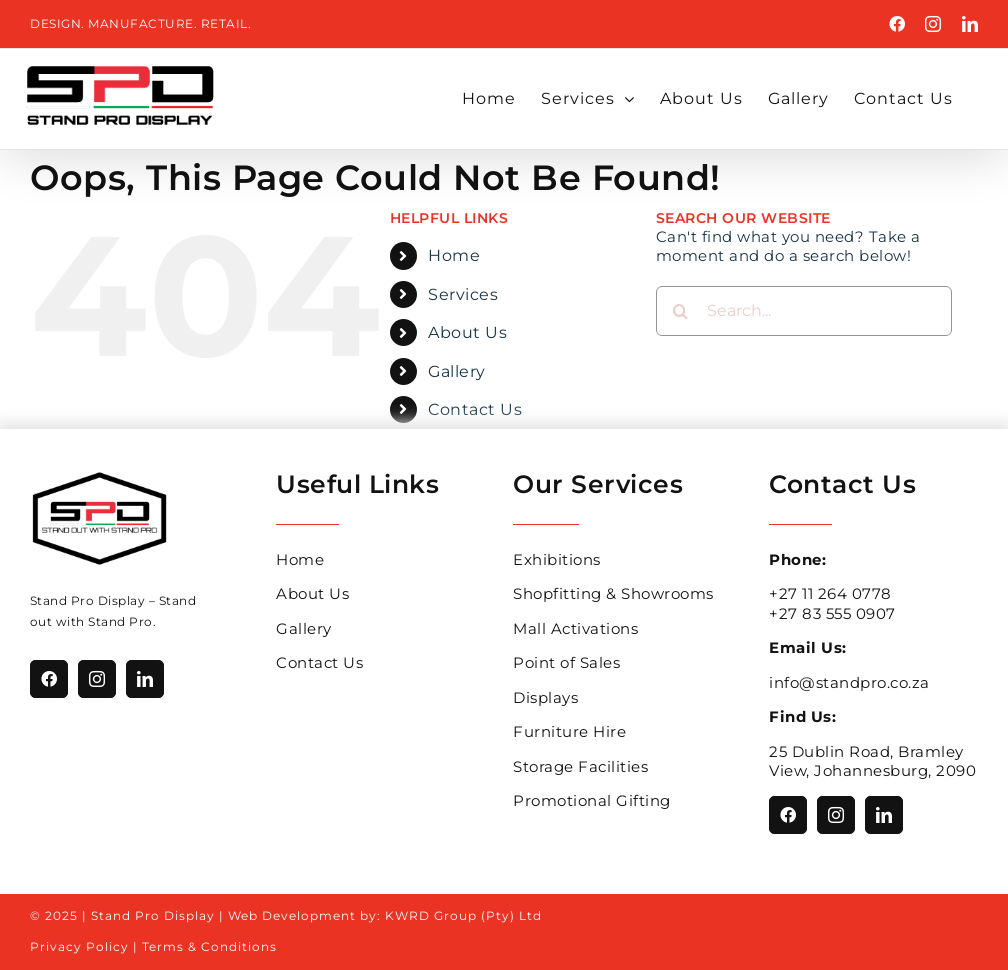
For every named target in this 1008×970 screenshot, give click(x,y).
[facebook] (49, 679)
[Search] (681, 311)
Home (454, 255)
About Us (467, 332)
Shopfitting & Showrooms (613, 593)
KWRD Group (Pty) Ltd (463, 915)
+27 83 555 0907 (832, 613)
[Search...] (804, 311)
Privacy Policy (79, 946)
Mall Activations (575, 628)
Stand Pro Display (88, 600)
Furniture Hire (569, 731)
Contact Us (475, 409)
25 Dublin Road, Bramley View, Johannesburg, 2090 (872, 761)
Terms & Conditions (209, 946)
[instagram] (97, 679)
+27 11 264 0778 (830, 593)
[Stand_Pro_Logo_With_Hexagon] (99, 476)
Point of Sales (566, 662)
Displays (545, 697)
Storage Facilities (580, 766)
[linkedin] (145, 679)
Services (463, 294)
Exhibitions (557, 559)
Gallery (457, 371)
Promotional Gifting (592, 800)
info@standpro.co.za (849, 682)
